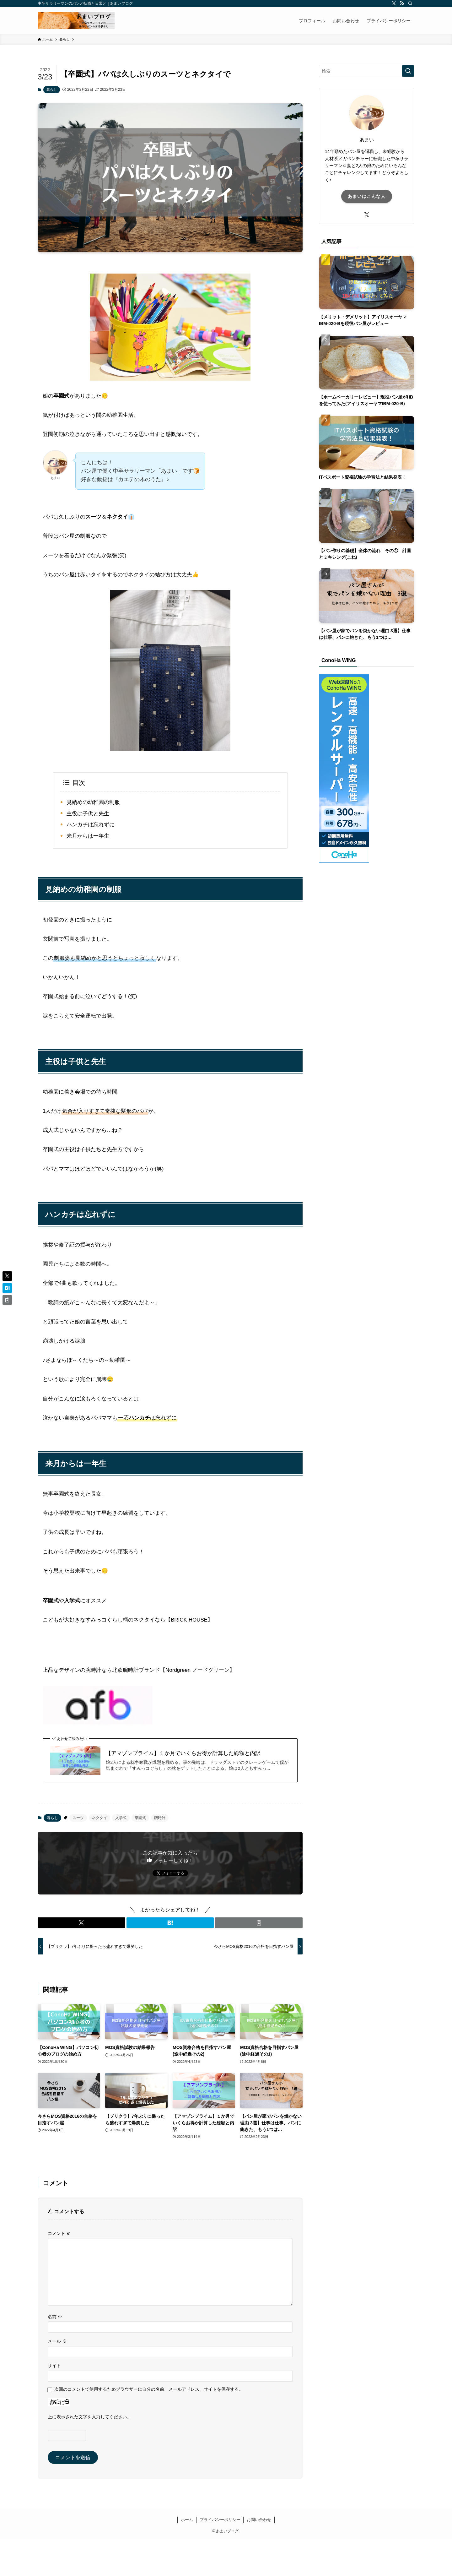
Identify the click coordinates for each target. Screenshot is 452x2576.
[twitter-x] (394, 3)
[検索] (410, 3)
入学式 (120, 1818)
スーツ (78, 1818)
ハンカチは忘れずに (91, 825)
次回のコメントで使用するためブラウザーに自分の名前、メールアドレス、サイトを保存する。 (148, 2389)
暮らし (51, 89)
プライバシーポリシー (220, 2519)
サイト (54, 2365)
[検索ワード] (366, 71)
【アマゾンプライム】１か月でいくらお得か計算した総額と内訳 (183, 1753)
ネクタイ (99, 1818)
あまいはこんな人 (366, 196)
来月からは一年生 (88, 836)
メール (57, 2341)
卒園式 (140, 1818)
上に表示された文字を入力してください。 (89, 2416)
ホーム (187, 2519)
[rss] (402, 3)
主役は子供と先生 (88, 814)
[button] (81, 1922)
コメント (59, 2233)
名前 (55, 2316)
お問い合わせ (259, 2519)
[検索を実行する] (408, 71)
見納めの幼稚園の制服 (93, 802)
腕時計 (159, 1818)
